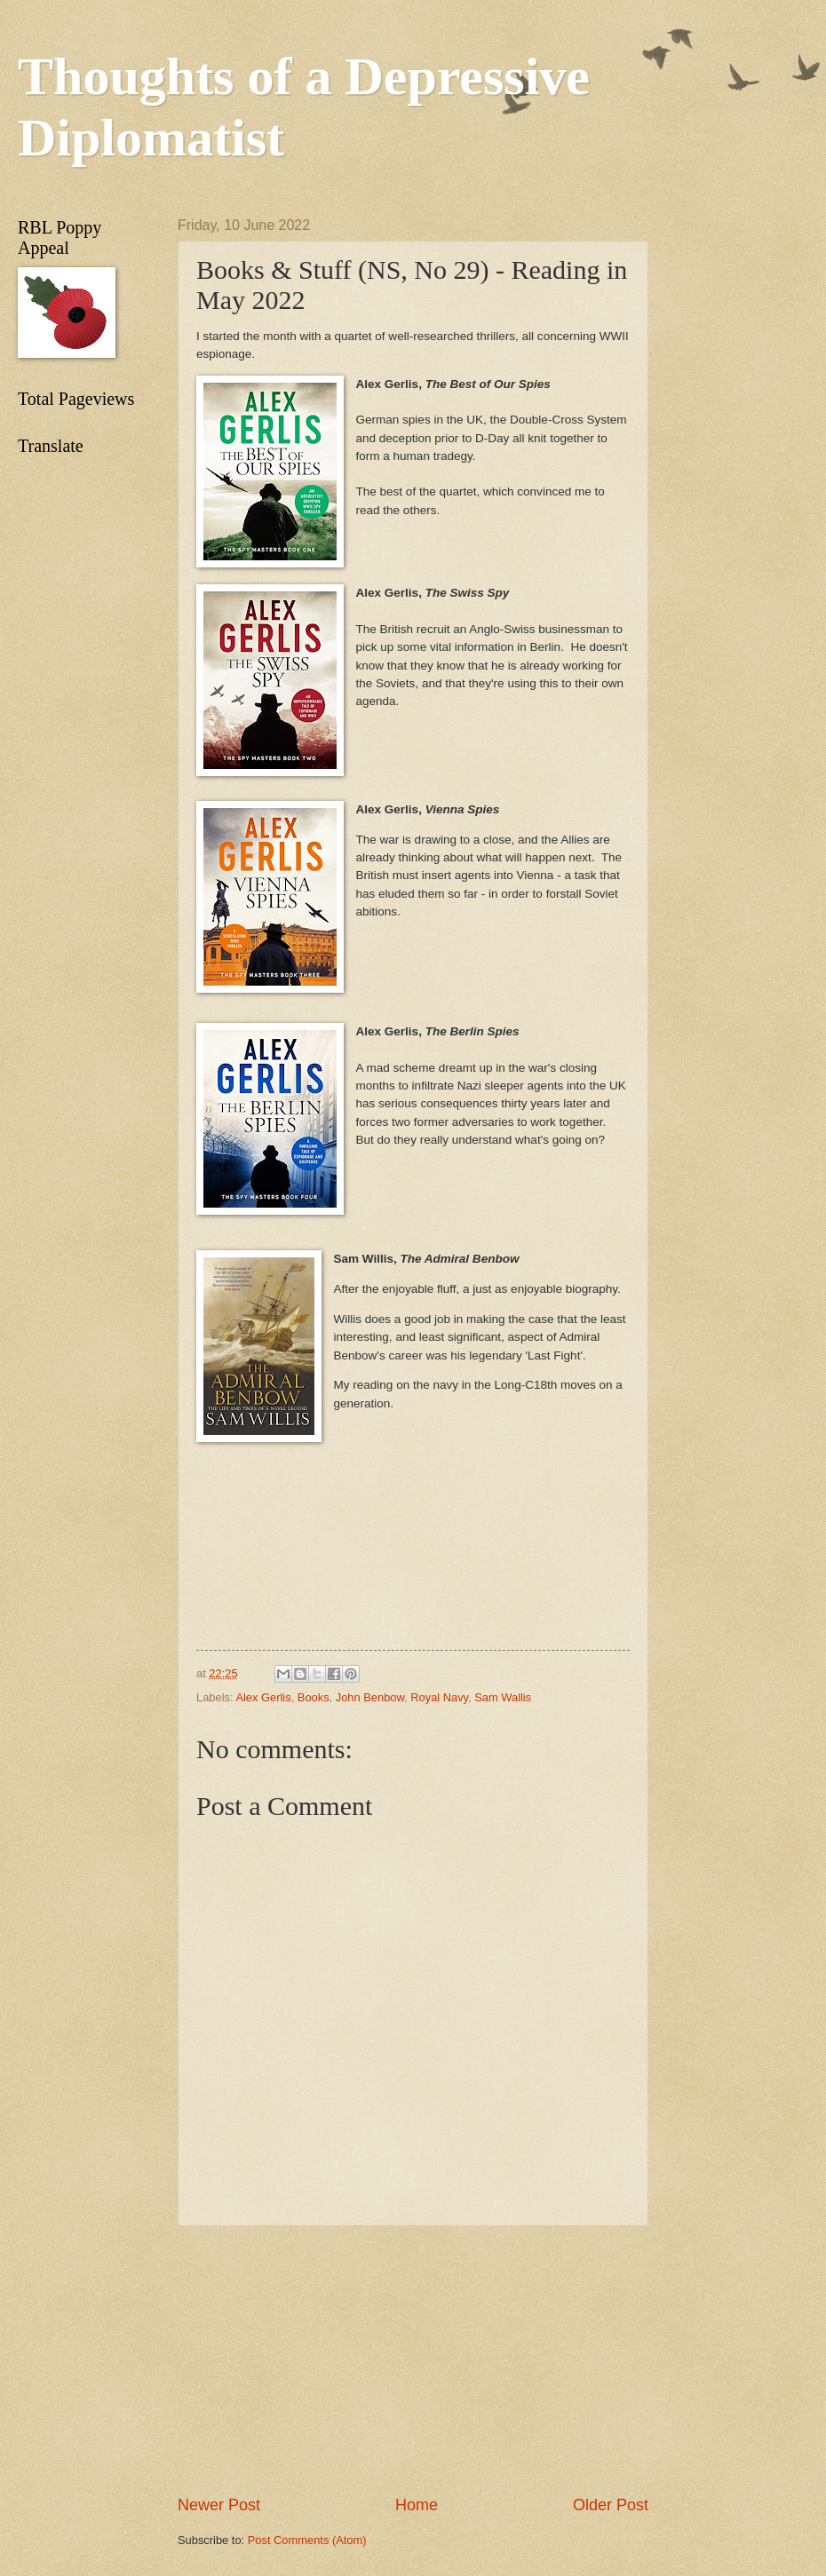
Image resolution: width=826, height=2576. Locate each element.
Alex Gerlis (262, 1697)
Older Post (610, 2505)
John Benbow (370, 1697)
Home (416, 2505)
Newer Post (219, 2505)
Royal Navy (439, 1697)
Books (314, 1697)
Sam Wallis (502, 1697)
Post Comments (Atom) (307, 2540)
